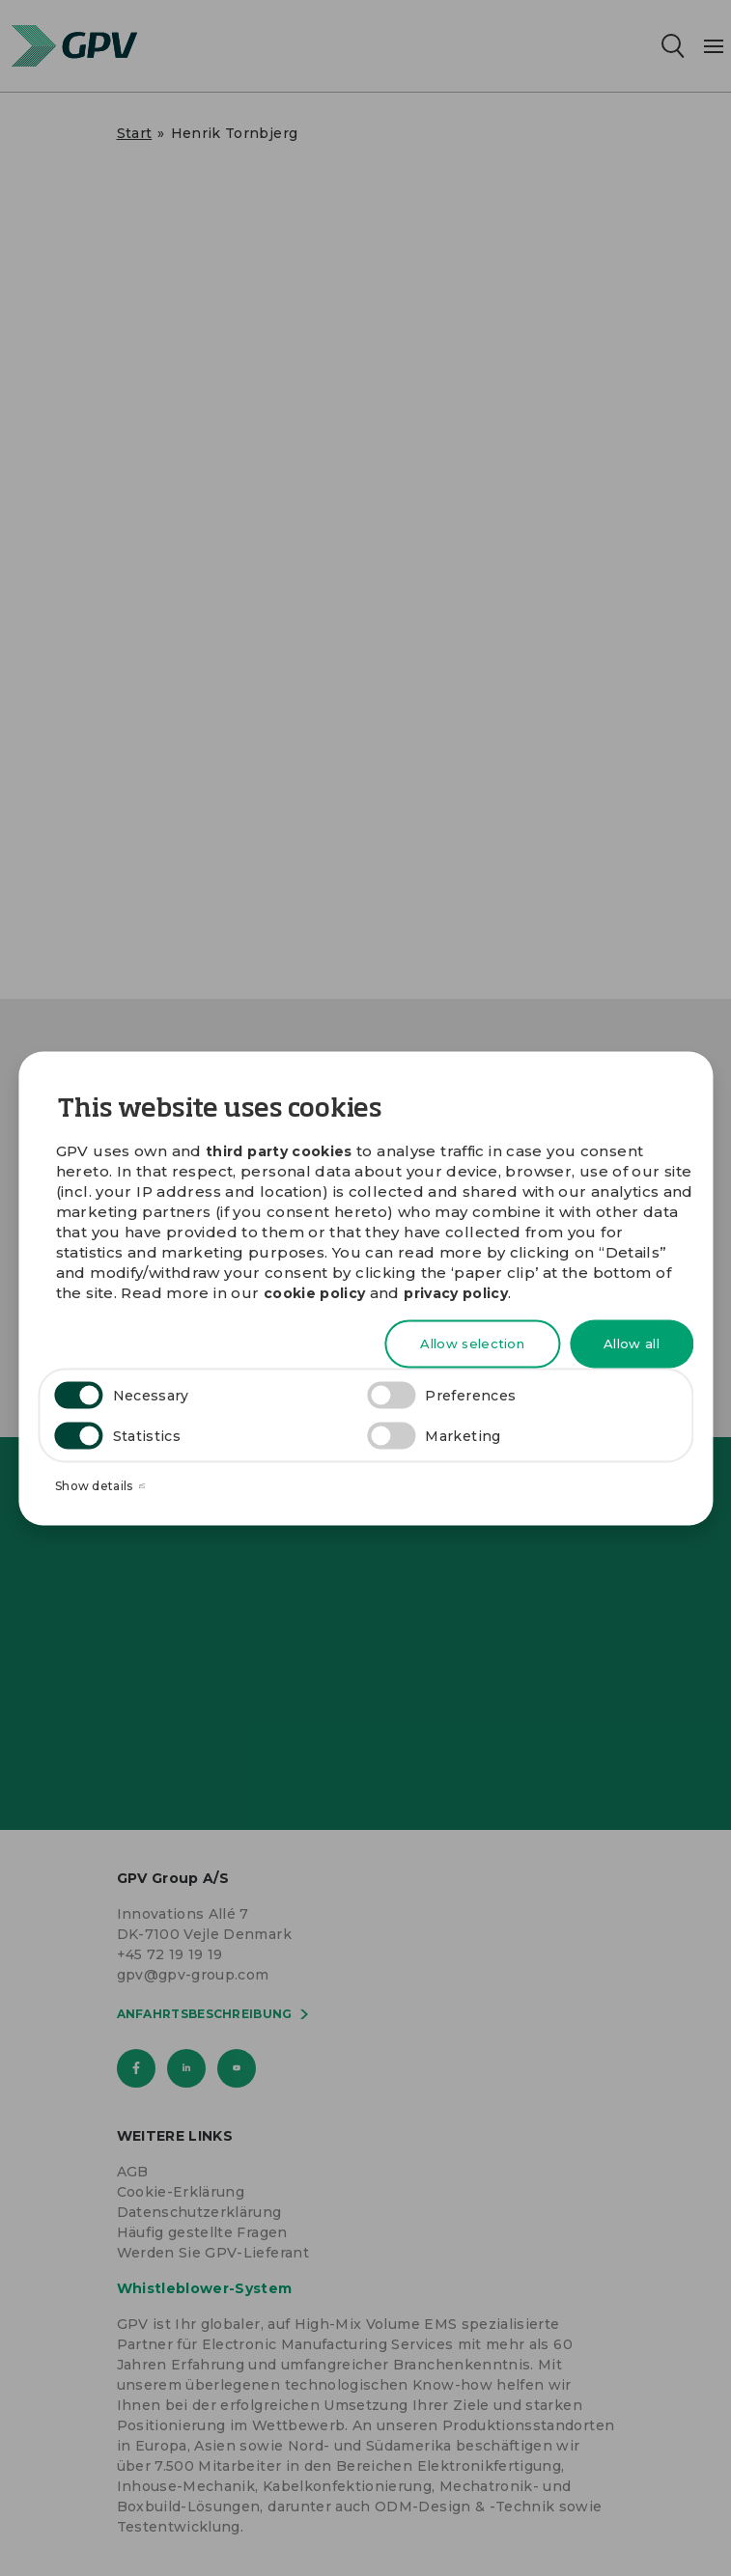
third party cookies (279, 1150)
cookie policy (315, 1293)
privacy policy (456, 1293)
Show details (100, 1486)
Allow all (632, 1343)
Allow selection (472, 1343)
